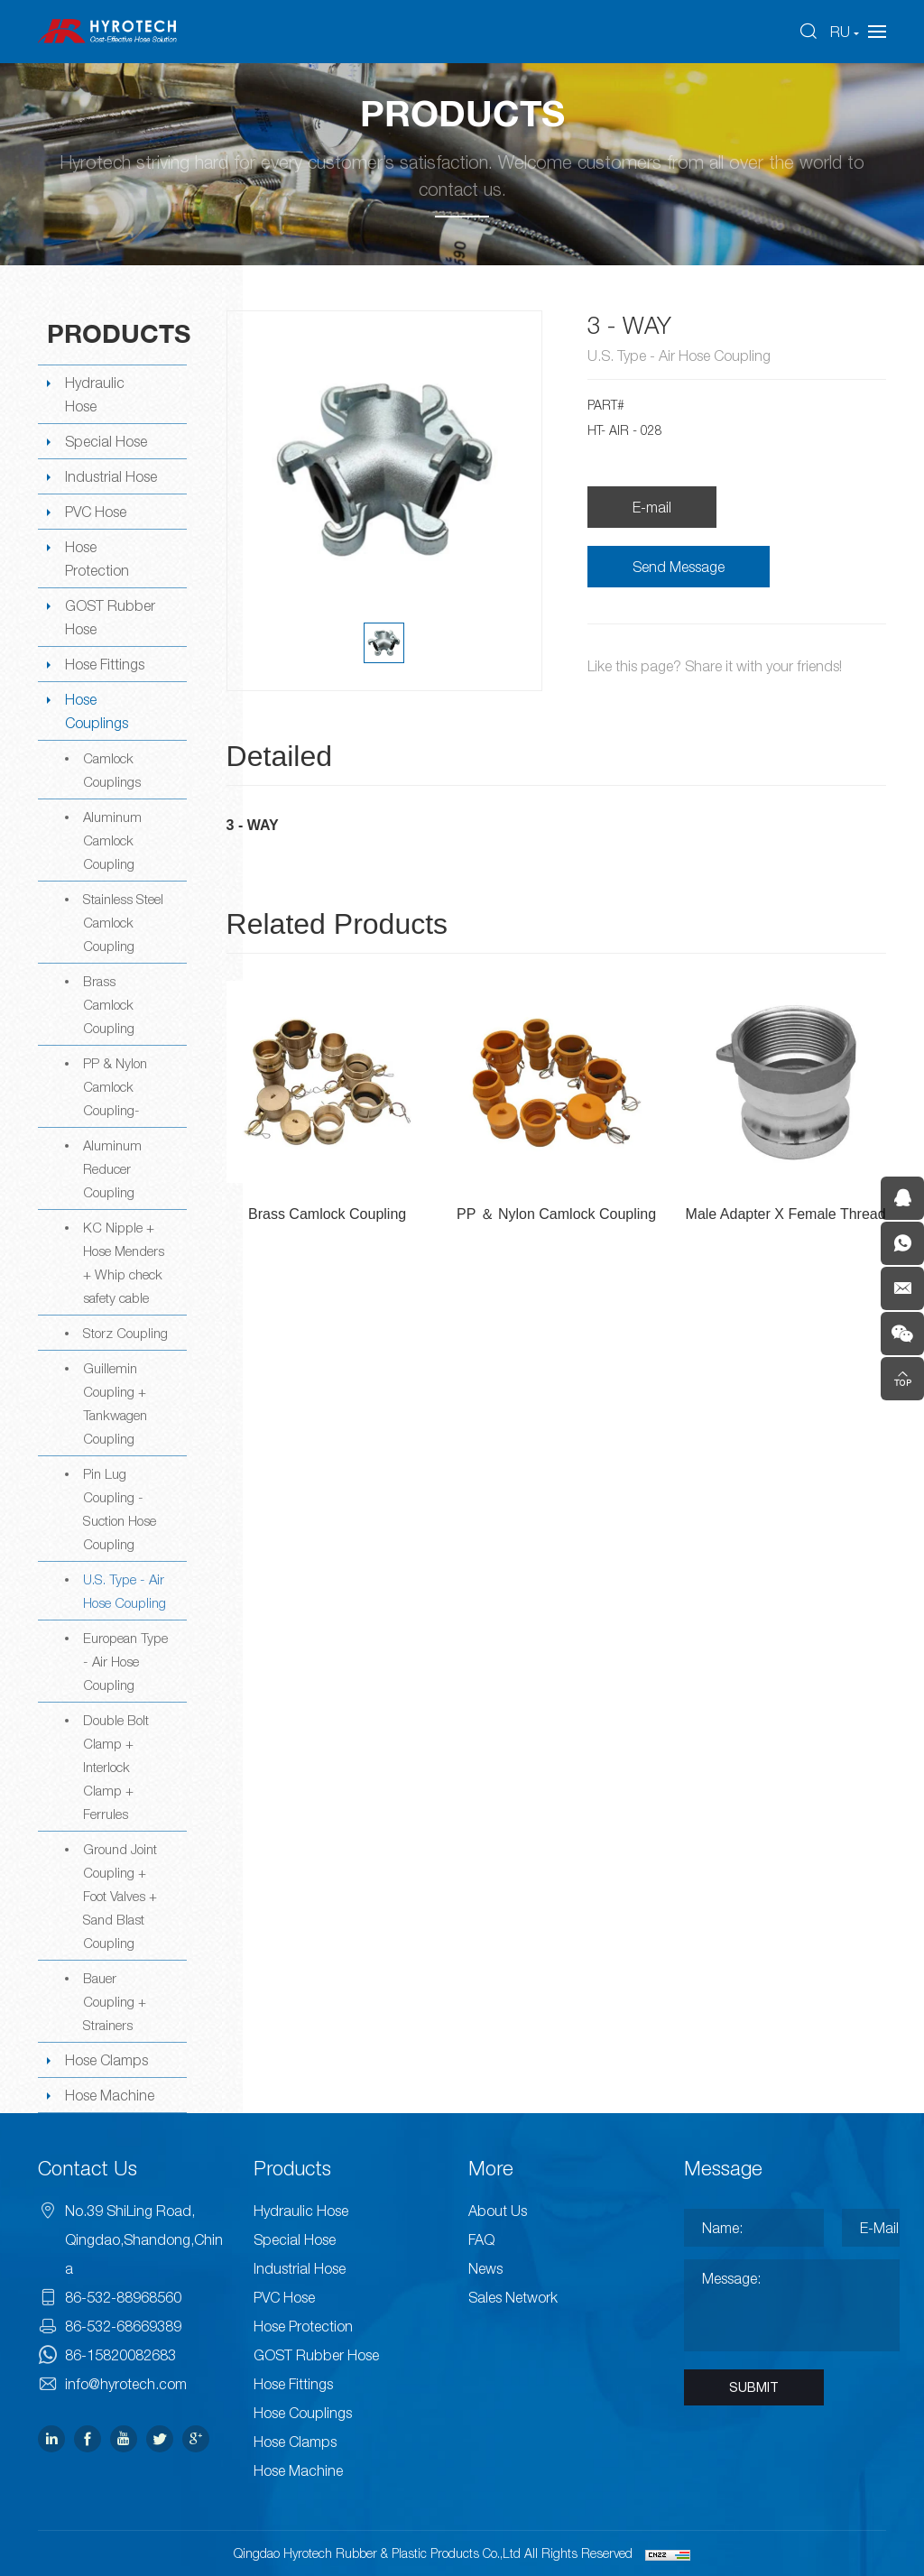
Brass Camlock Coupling (108, 1004)
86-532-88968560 (123, 2297)
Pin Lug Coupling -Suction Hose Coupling (119, 1508)
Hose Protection (97, 558)
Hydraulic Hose (95, 394)
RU (840, 31)
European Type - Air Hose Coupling (125, 1661)
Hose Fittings (104, 664)
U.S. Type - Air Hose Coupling (124, 1591)
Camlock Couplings (112, 769)
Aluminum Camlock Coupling (112, 840)
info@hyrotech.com (126, 2384)
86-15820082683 (120, 2355)
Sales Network (513, 2297)
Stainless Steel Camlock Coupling (123, 922)
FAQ (481, 2239)
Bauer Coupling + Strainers (114, 2001)
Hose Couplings (96, 711)
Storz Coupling (125, 1333)
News (485, 2268)
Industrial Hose (111, 476)
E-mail (652, 507)
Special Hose (106, 441)
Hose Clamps (106, 2060)
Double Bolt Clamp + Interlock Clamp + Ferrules (116, 1767)
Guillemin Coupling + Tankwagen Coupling (115, 1403)
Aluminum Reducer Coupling (112, 1168)
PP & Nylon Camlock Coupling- (115, 1086)
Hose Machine (109, 2095)
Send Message (679, 567)
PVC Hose (95, 511)
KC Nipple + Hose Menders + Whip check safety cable (123, 1262)
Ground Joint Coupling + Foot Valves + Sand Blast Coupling (120, 1896)
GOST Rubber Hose (110, 617)
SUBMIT (754, 2387)
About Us (497, 2210)
